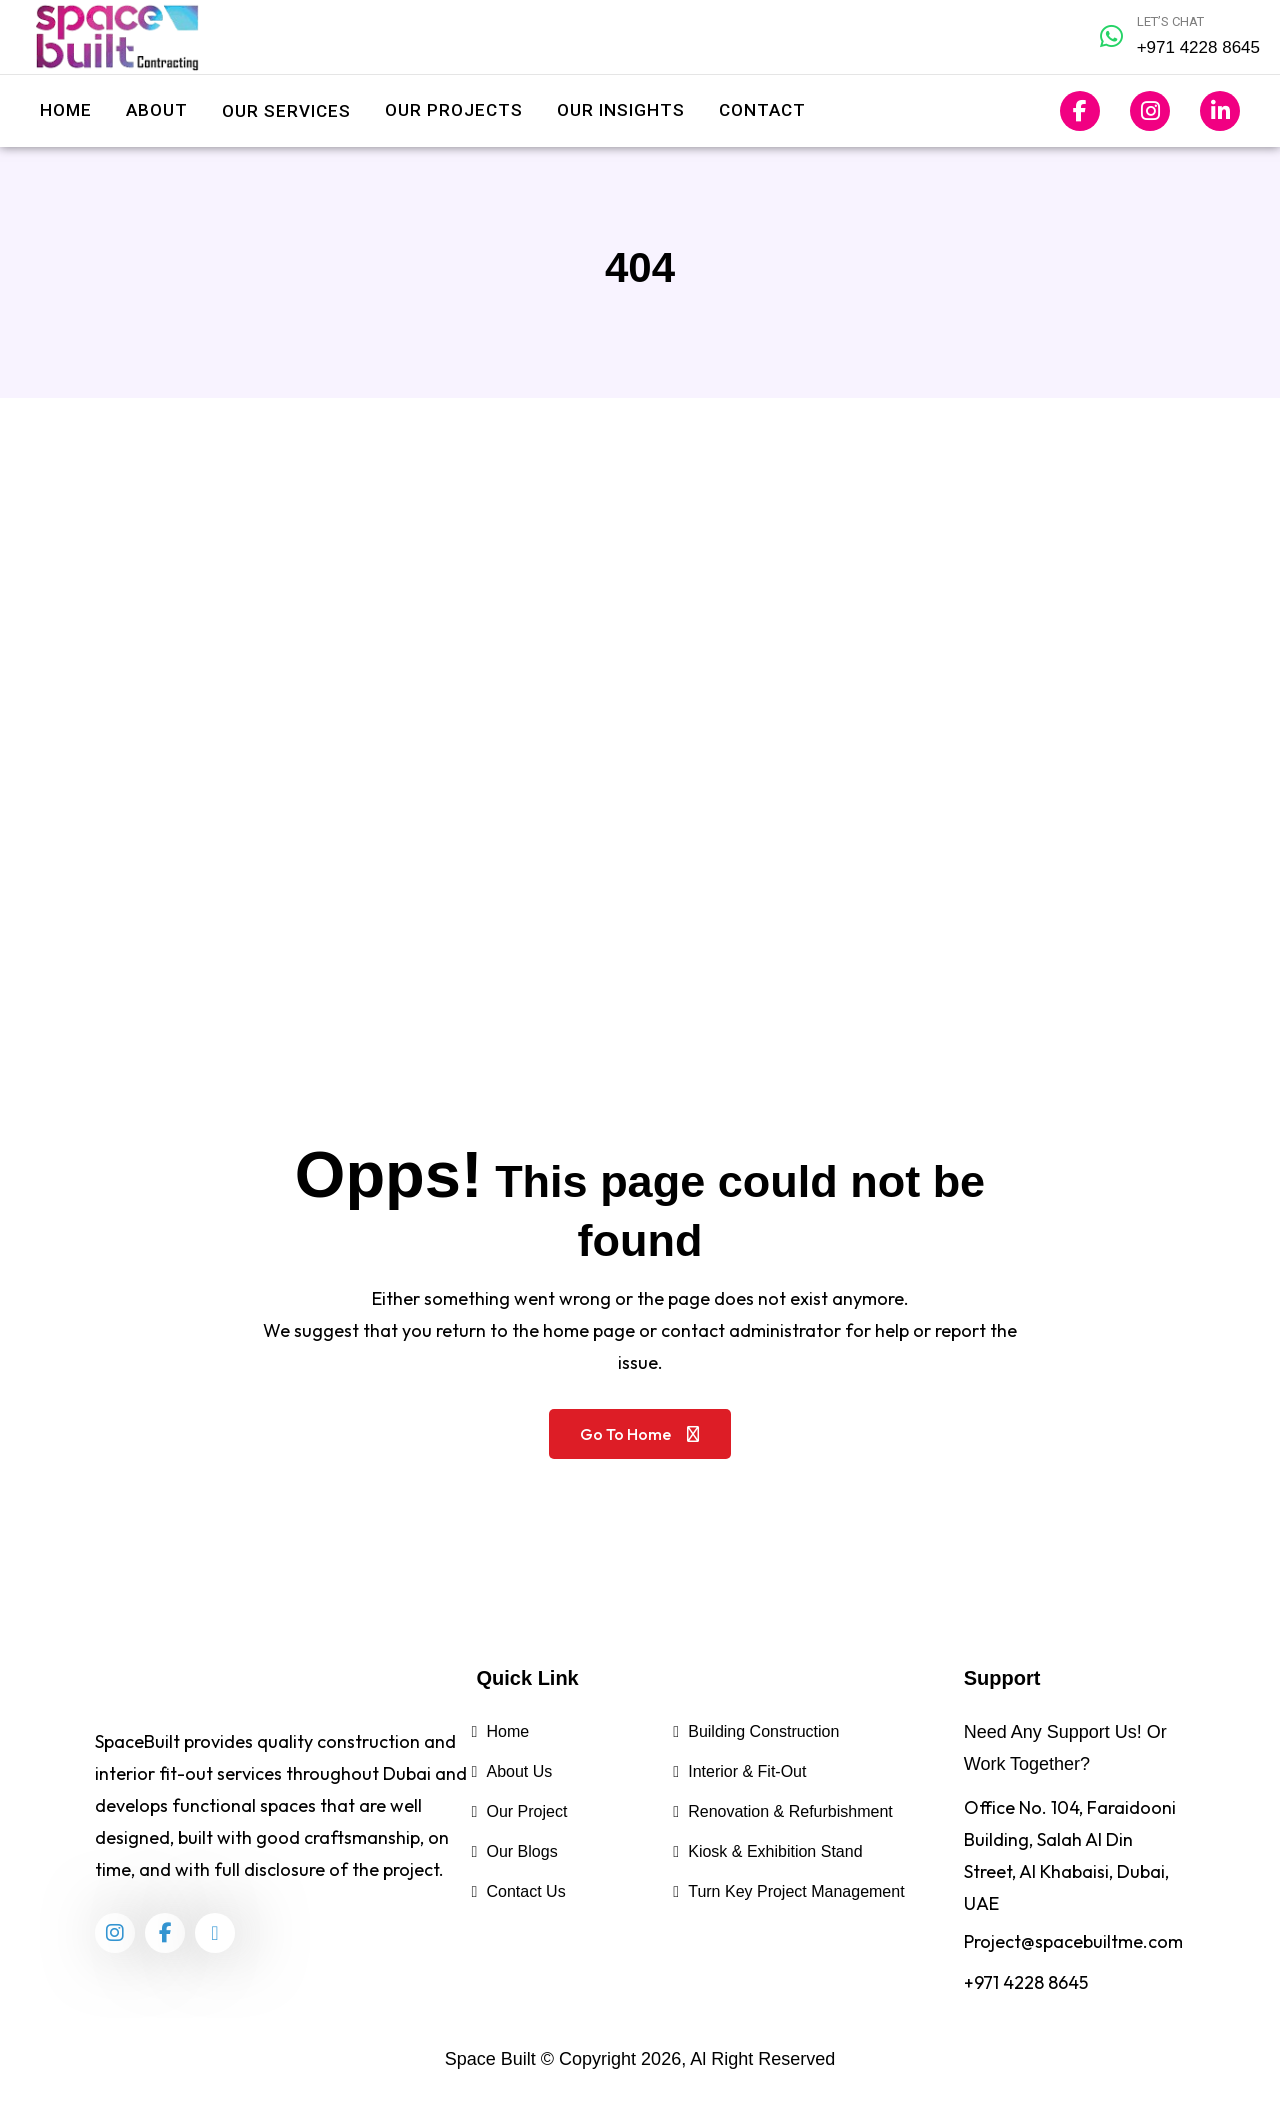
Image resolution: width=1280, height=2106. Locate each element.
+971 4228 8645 (1026, 1982)
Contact (762, 110)
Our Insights (621, 110)
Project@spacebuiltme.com (1073, 1941)
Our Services (286, 111)
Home (66, 110)
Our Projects (454, 110)
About (157, 110)
